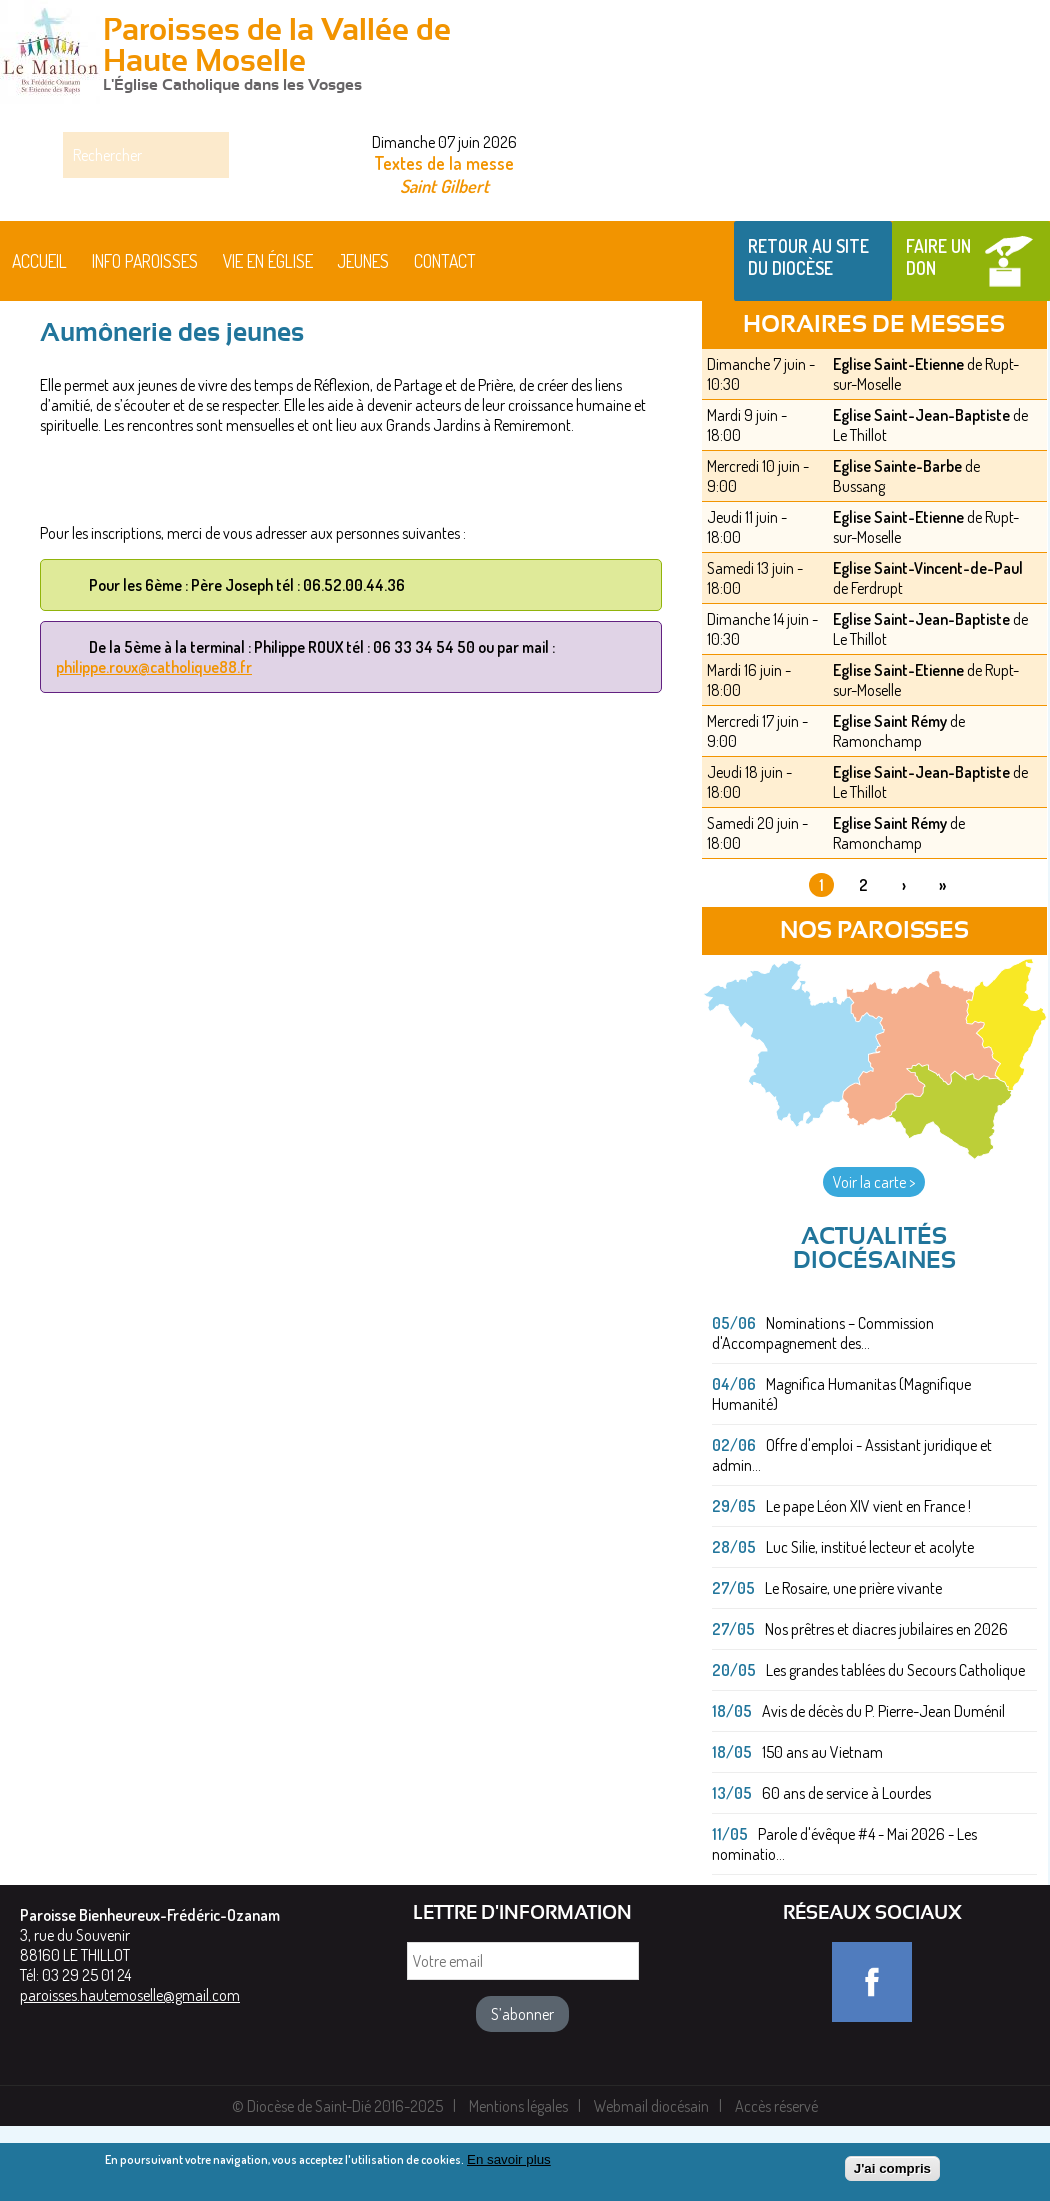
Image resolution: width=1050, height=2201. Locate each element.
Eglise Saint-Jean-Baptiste (921, 490)
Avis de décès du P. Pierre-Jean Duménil (883, 1786)
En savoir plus (509, 2161)
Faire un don (938, 332)
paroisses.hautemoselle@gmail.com (130, 2070)
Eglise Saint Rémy (890, 796)
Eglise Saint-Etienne (898, 439)
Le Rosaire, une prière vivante (853, 1663)
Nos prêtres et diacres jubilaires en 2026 (886, 1704)
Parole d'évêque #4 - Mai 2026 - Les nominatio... (844, 1919)
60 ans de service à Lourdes (846, 1868)
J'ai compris (892, 2171)
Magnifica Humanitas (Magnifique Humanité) (841, 1469)
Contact (445, 336)
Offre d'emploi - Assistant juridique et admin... (852, 1530)
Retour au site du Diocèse (808, 332)
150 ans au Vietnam (822, 1827)
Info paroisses (145, 336)
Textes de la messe (444, 163)
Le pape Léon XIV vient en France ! (868, 1581)
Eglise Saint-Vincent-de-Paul (928, 643)
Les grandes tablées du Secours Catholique (895, 1745)
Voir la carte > (874, 1257)
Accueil (39, 336)
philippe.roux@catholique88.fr (154, 742)
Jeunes (363, 336)
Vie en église (268, 336)
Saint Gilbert (444, 185)
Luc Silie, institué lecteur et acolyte (870, 1622)
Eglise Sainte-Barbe (897, 541)
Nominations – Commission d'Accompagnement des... (823, 1408)
